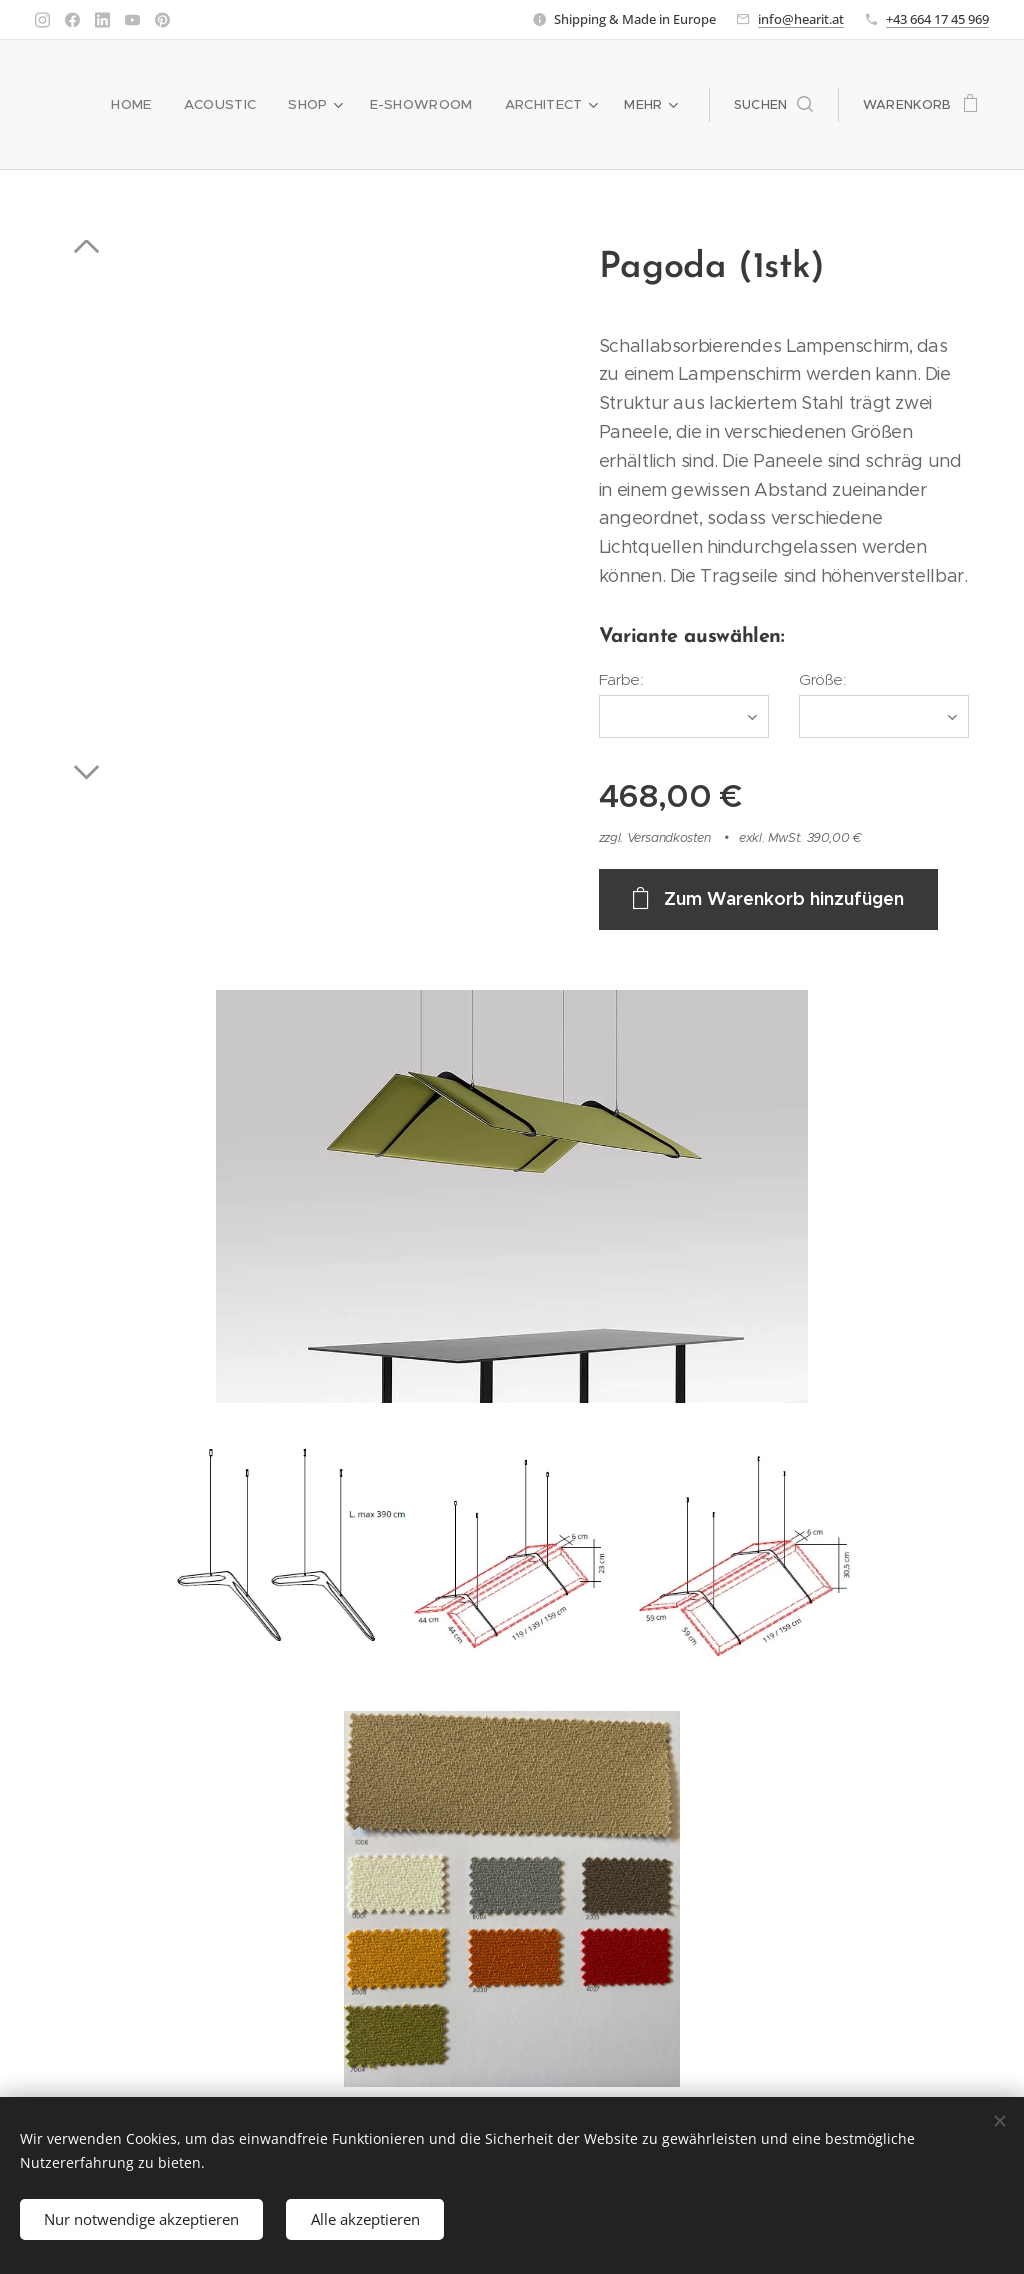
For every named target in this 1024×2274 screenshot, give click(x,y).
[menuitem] (142, 105)
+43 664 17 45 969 (937, 19)
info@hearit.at (801, 19)
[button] (773, 105)
